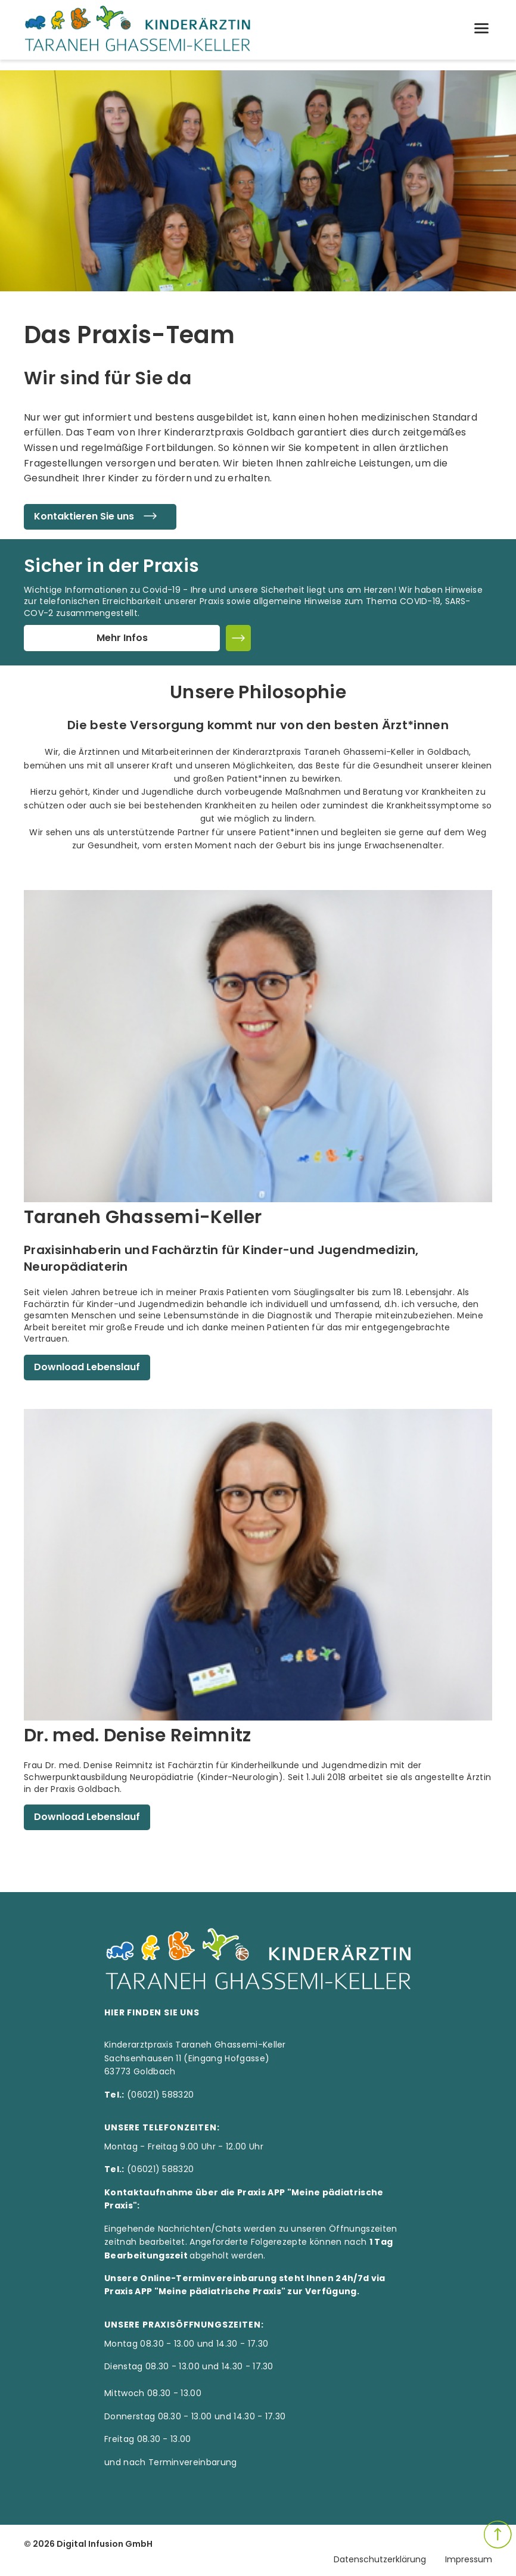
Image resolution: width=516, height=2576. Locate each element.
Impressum (468, 2559)
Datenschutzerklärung (380, 2559)
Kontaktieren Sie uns (100, 516)
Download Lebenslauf (87, 1367)
